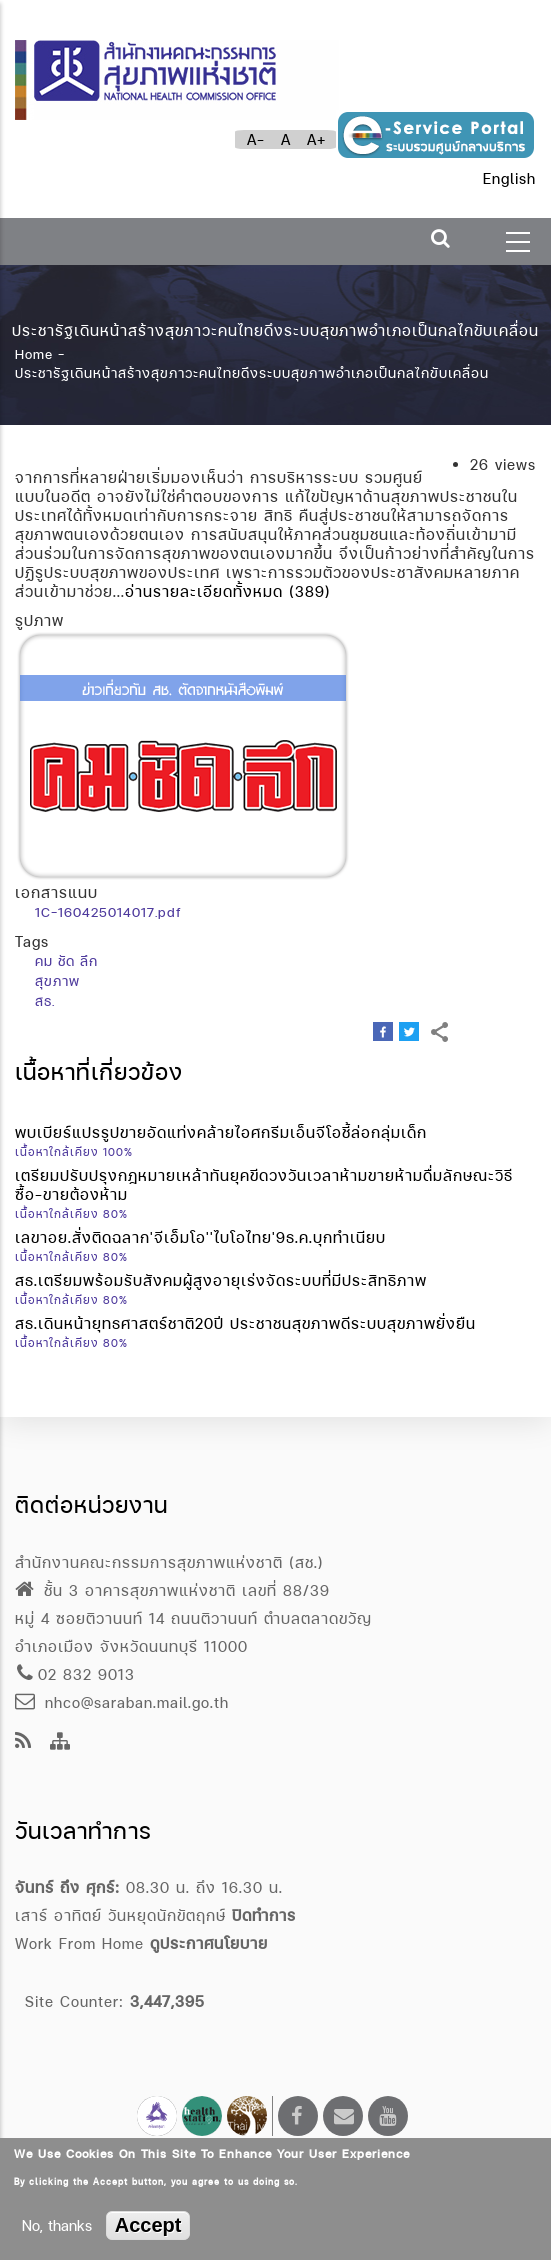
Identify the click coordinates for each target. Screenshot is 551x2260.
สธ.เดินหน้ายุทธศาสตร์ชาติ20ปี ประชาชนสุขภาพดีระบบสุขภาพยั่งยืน (245, 1323)
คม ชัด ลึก (66, 961)
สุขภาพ (57, 981)
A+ (316, 139)
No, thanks (57, 2225)
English (509, 178)
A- (256, 139)
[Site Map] (60, 1742)
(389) (310, 591)
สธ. (45, 1001)
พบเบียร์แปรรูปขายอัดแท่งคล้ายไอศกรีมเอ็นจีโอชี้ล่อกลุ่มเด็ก (221, 1132)
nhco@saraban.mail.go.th (122, 1702)
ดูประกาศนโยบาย (209, 1943)
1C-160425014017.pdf (108, 912)
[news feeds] (23, 1742)
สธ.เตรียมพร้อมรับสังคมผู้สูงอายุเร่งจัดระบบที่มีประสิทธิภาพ (221, 1280)
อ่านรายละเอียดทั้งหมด (204, 591)
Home (34, 353)
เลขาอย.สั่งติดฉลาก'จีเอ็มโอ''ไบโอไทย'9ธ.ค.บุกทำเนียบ (200, 1237)
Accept (148, 2225)
